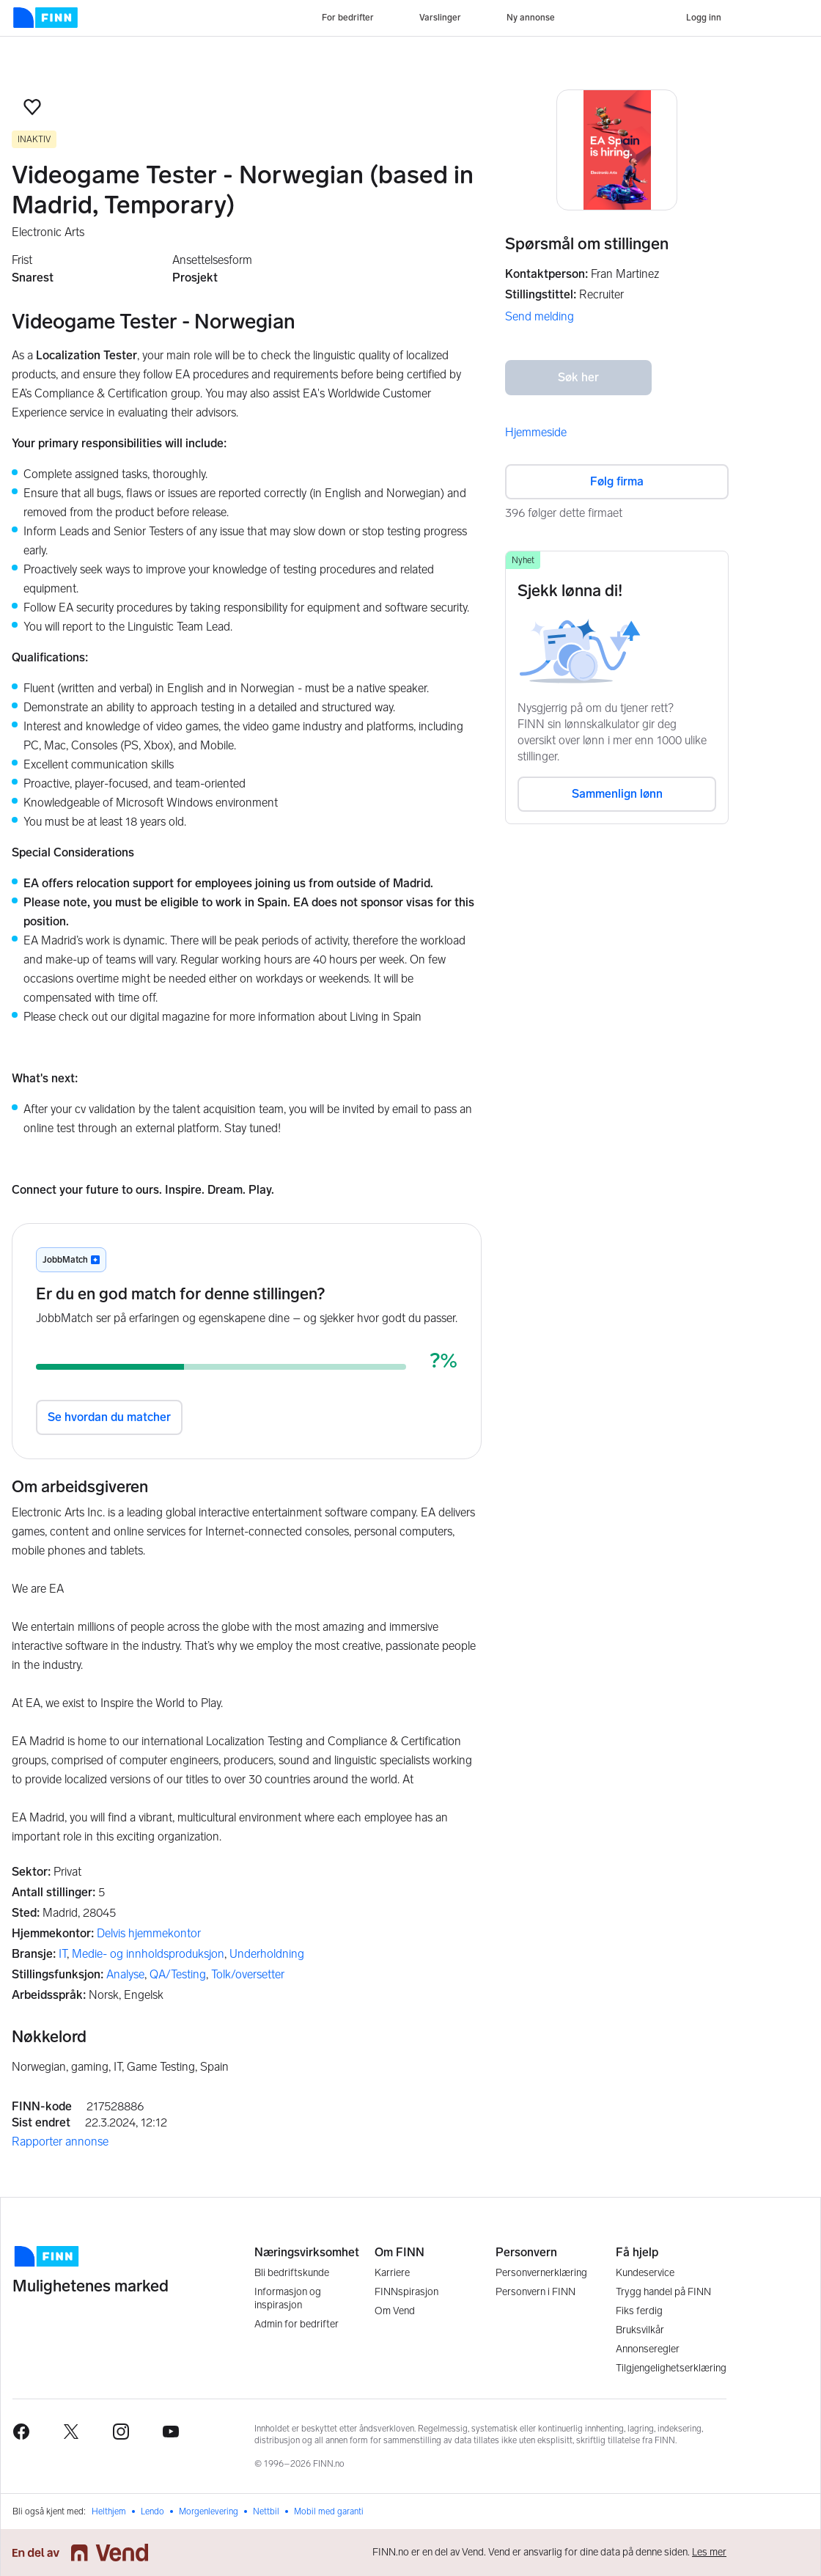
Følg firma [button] (617, 481)
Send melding (539, 316)
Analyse (125, 1974)
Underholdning (266, 1954)
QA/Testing (178, 1974)
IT (63, 1954)
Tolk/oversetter (247, 1974)
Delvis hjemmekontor (149, 1933)
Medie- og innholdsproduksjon (148, 1954)
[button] (32, 107)
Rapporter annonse (60, 2141)
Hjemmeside (536, 432)
